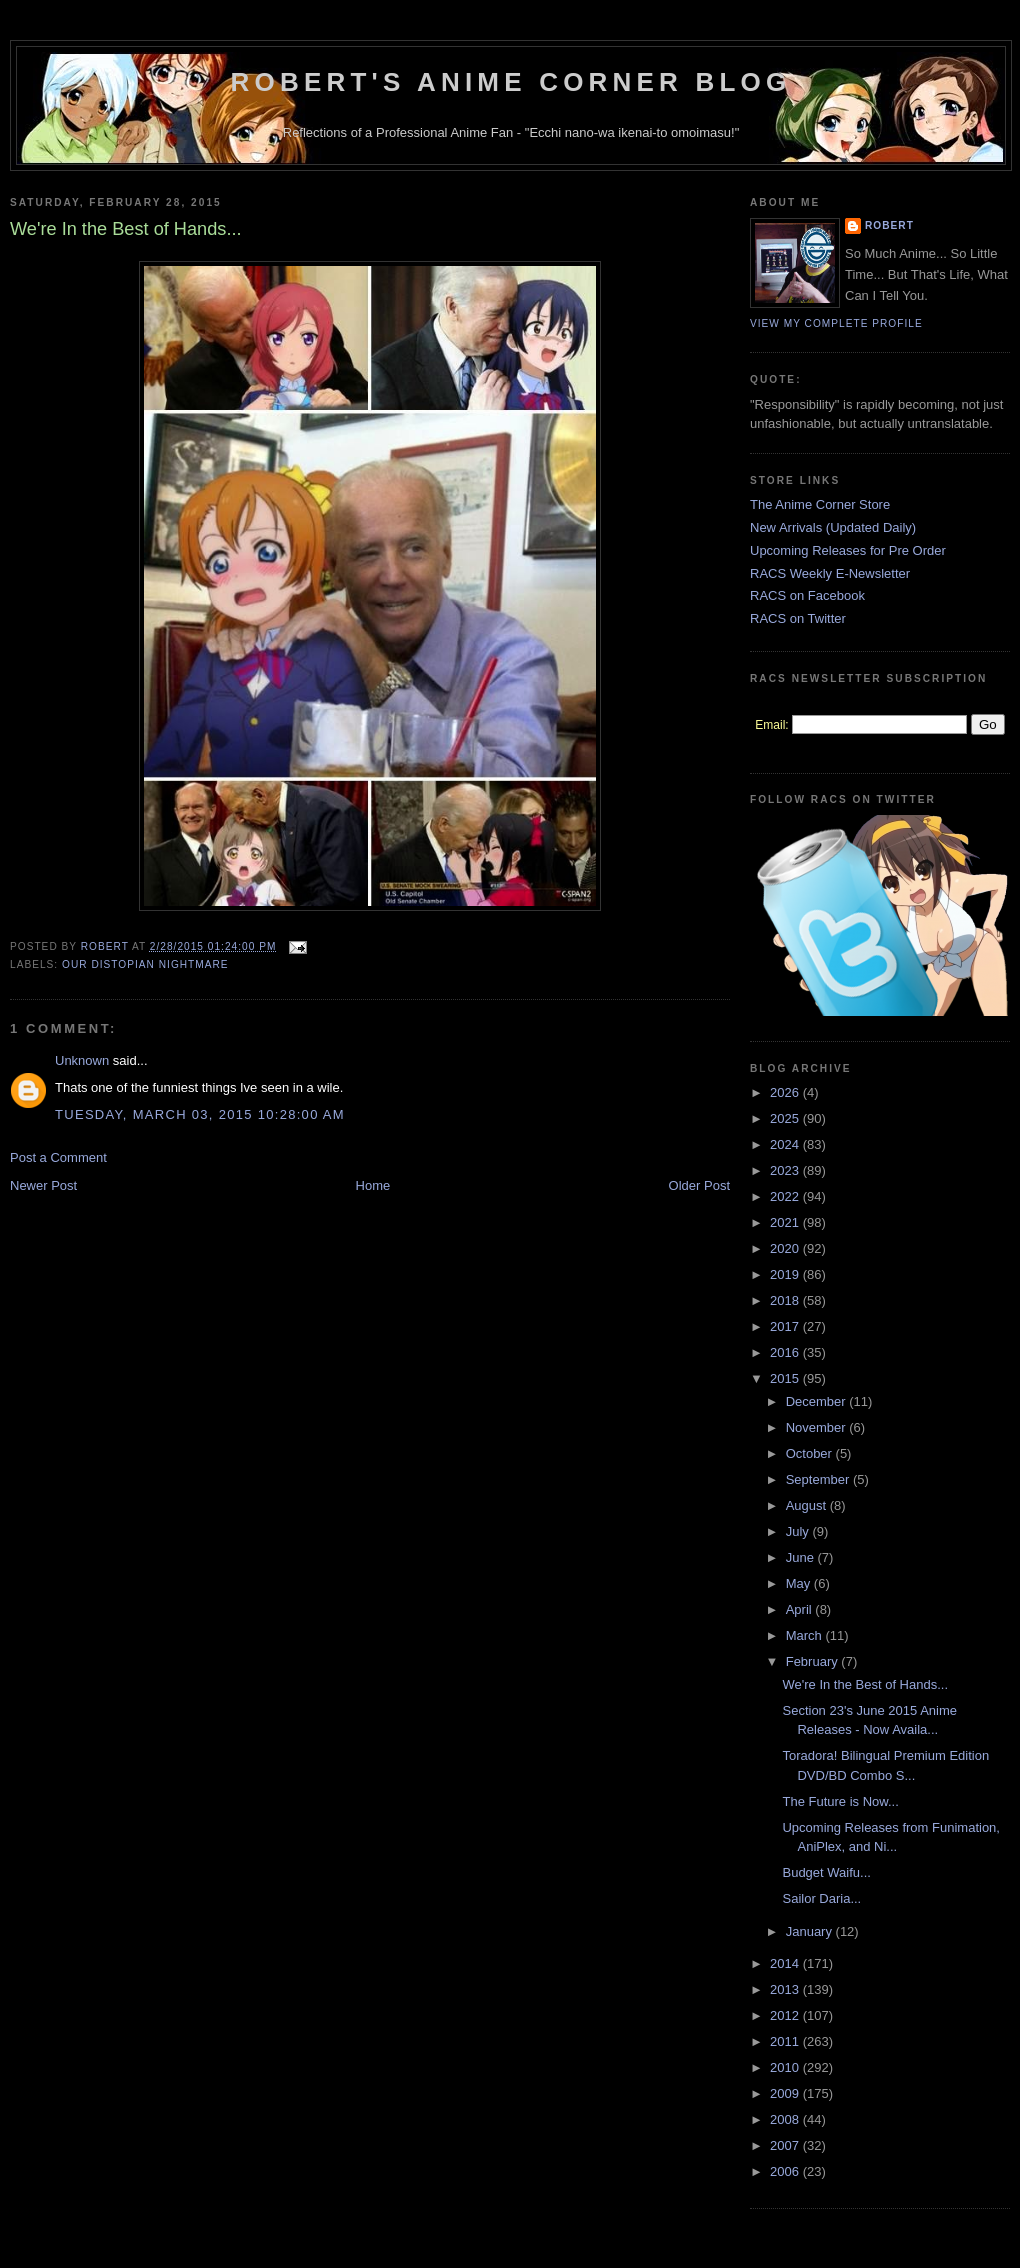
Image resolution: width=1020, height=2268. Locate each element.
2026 (786, 1092)
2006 (786, 2171)
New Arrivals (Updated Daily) (833, 527)
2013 (786, 1989)
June (802, 1557)
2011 (786, 2041)
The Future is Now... (840, 1801)
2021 (786, 1222)
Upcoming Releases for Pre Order (848, 550)
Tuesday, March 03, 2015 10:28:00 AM (200, 1114)
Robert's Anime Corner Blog (511, 82)
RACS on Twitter (798, 618)
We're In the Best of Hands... (865, 1684)
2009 (786, 2093)
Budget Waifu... (826, 1872)
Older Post (699, 1185)
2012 (786, 2015)
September (819, 1479)
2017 (786, 1326)
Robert (889, 225)
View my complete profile (836, 323)
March (806, 1635)
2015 (786, 1378)
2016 (786, 1352)
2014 (786, 1963)
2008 (786, 2119)
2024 (786, 1144)
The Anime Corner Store (820, 504)
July (799, 1531)
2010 (786, 2067)
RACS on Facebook (807, 595)
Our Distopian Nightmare (145, 964)
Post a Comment (58, 1157)
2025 (786, 1118)
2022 (786, 1196)
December (818, 1401)
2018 (786, 1300)
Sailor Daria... (821, 1898)
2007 (786, 2145)
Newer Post (43, 1185)
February (814, 1661)
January (811, 1931)
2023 (786, 1170)
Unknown (82, 1060)
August (808, 1505)
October (811, 1453)
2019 (786, 1274)
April (801, 1609)
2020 (786, 1248)
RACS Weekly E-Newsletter (830, 573)
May (800, 1583)
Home (373, 1185)
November (818, 1427)
